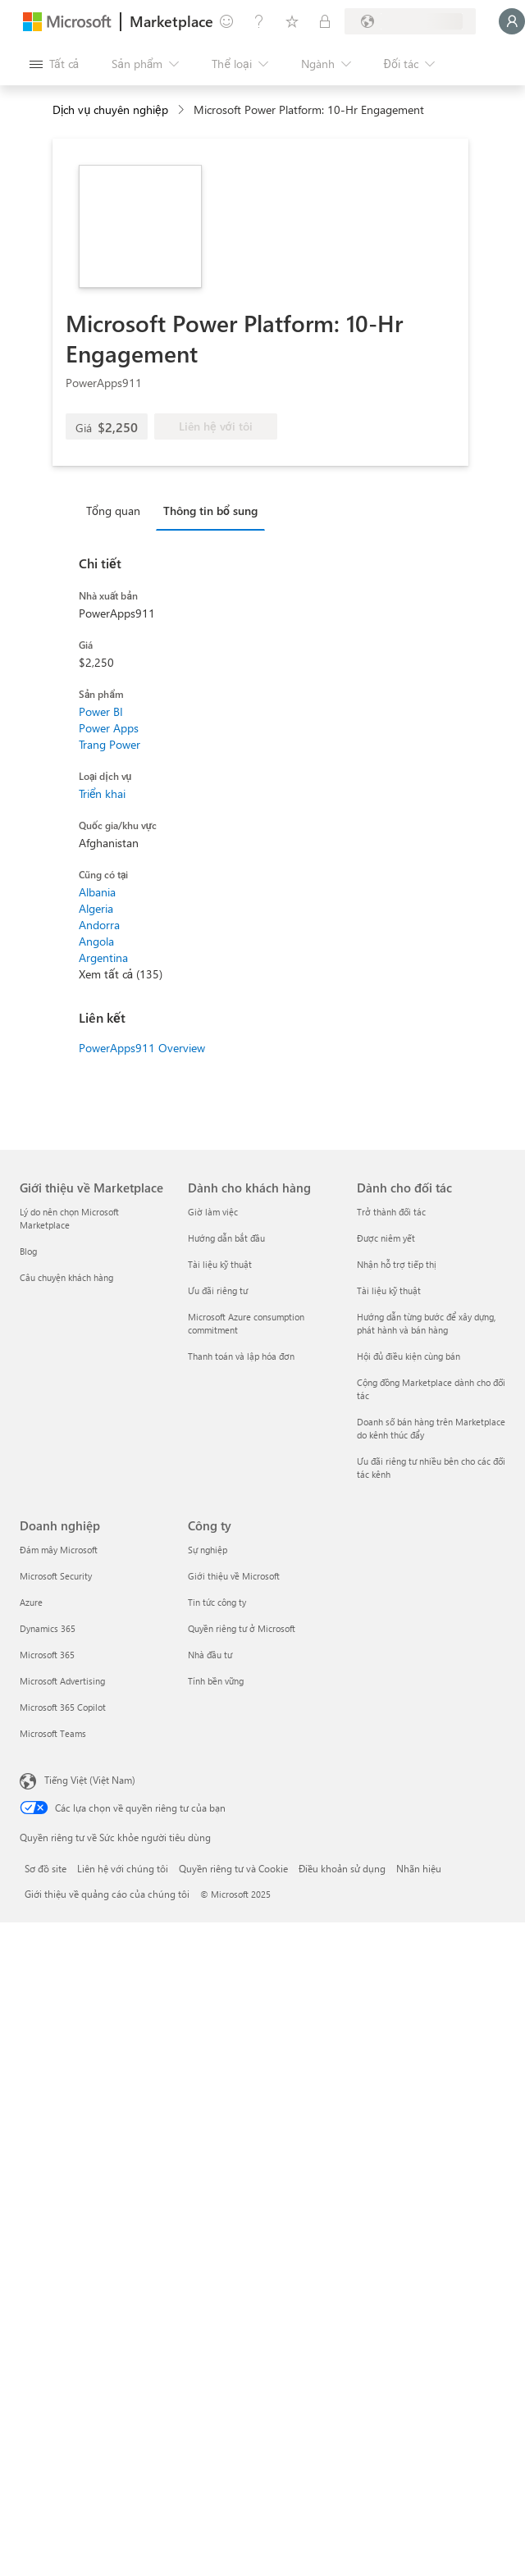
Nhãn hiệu (418, 1868)
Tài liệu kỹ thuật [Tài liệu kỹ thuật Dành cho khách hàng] (220, 1264)
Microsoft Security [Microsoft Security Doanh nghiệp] (56, 1576)
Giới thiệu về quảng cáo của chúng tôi (107, 1893)
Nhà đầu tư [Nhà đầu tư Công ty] (210, 1654)
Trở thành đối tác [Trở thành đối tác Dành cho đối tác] (391, 1212)
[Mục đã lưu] (292, 21)
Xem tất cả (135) (120, 974)
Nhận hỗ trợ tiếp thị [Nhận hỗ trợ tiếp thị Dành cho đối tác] (396, 1264)
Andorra (99, 924)
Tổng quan (113, 510)
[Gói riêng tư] (325, 21)
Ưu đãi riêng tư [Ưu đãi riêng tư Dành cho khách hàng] (218, 1290)
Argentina (103, 957)
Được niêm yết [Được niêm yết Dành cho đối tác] (386, 1238)
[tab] (117, 510)
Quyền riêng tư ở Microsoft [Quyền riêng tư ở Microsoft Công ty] (241, 1628)
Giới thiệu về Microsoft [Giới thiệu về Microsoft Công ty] (234, 1576)
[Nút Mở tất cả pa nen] (54, 64)
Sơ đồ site (45, 1868)
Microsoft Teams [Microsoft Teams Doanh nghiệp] (53, 1733)
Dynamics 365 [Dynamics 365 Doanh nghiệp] (47, 1628)
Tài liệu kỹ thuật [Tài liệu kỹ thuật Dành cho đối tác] (389, 1290)
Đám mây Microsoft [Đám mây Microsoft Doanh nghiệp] (59, 1549)
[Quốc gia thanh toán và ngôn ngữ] (410, 21)
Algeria (96, 908)
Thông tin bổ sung (210, 510)
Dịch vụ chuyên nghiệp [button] (110, 109)
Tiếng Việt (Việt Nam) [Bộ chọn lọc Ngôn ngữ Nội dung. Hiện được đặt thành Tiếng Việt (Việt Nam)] (89, 1779)
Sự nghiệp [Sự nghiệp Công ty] (207, 1549)
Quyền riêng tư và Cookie (233, 1868)
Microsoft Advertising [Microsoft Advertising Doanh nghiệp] (62, 1681)
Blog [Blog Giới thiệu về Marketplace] (28, 1251)
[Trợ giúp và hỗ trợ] (259, 21)
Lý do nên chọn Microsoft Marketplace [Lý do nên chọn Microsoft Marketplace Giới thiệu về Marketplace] (69, 1218)
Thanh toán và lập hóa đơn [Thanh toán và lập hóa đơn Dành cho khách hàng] (241, 1356)
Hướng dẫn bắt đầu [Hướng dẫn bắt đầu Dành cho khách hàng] (226, 1238)
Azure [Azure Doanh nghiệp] (31, 1602)
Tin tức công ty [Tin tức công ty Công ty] (217, 1602)
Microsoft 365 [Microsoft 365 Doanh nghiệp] (47, 1654)
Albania (97, 892)
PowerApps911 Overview (142, 1047)
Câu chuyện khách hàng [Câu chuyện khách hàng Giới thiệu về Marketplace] (66, 1277)
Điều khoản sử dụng (342, 1868)
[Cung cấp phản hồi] (226, 21)
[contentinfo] (182, 110)
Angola (96, 941)
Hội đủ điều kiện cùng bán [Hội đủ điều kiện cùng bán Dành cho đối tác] (408, 1356)
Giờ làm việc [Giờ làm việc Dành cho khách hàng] (213, 1212)
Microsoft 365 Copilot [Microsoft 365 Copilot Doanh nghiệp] (63, 1707)
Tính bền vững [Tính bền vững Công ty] (216, 1681)
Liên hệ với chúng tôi (122, 1868)
